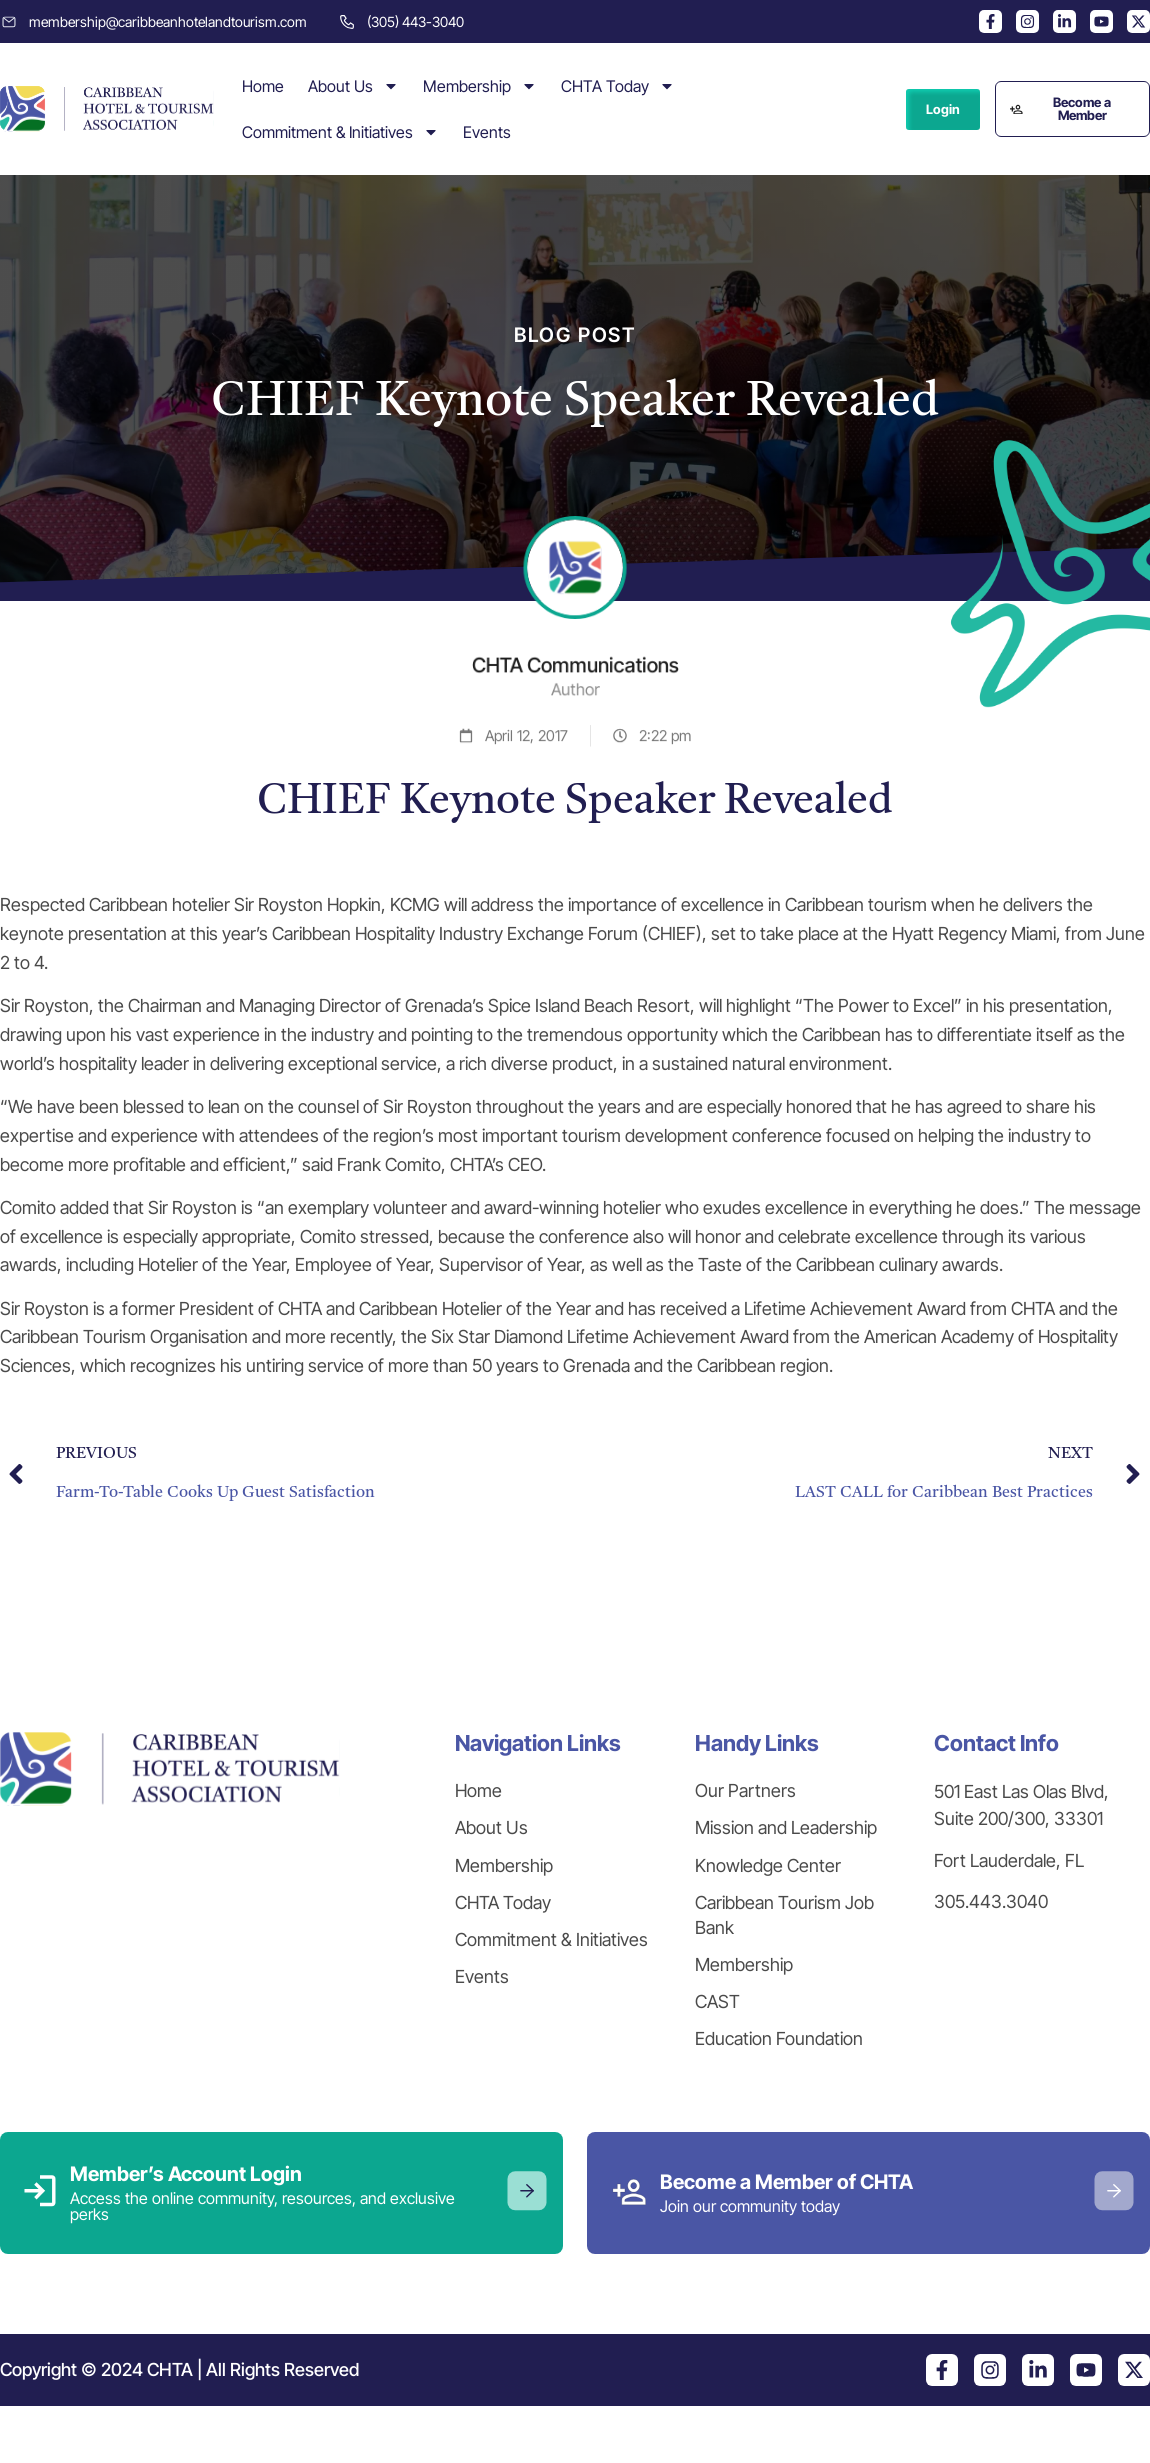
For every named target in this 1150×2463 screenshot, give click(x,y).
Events (487, 132)
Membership (480, 86)
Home (263, 86)
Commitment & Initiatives (340, 132)
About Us (353, 86)
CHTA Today (618, 86)
